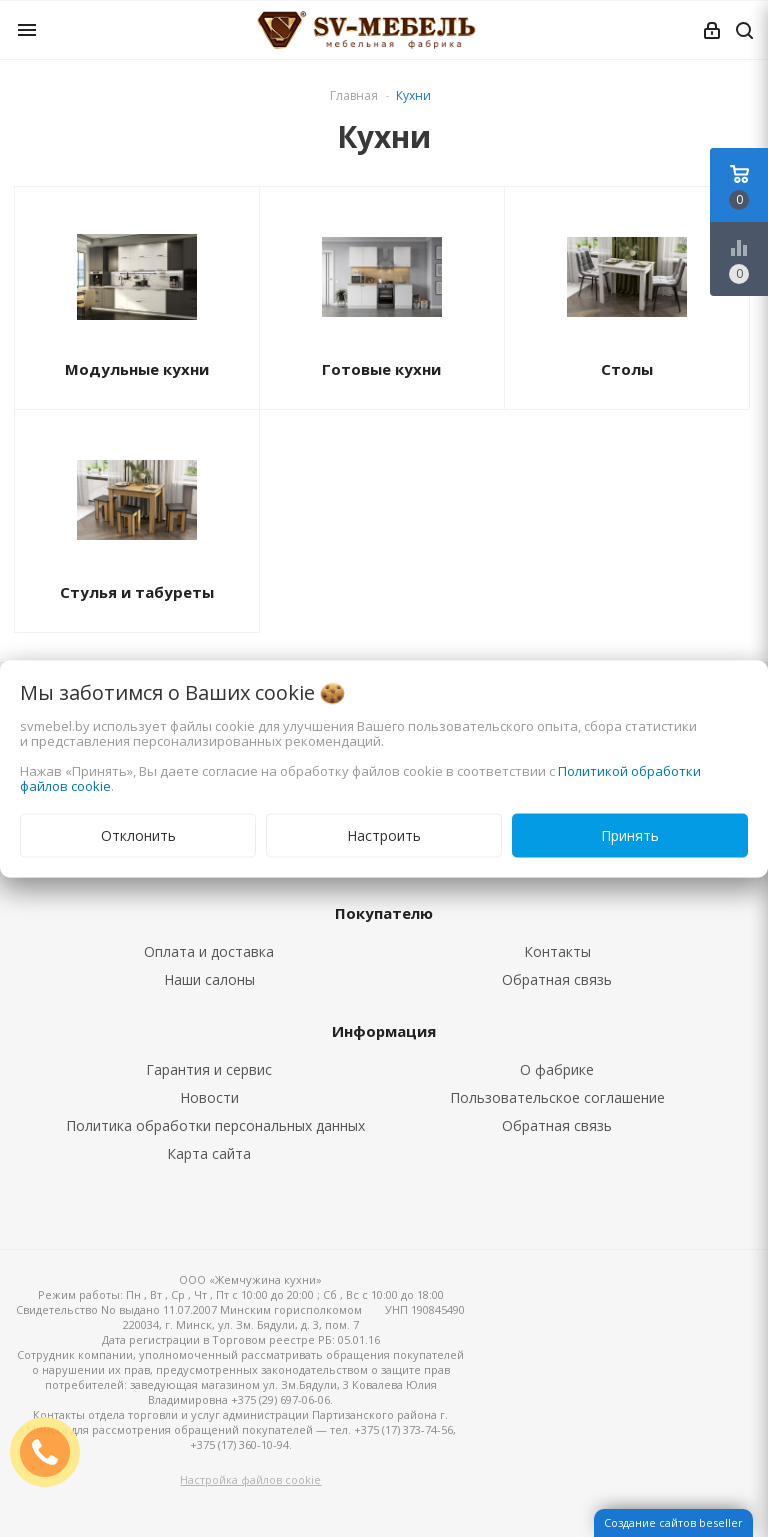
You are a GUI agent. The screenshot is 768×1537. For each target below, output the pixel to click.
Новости (209, 1097)
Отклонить (138, 834)
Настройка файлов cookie (250, 1479)
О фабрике (557, 1069)
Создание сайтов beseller (673, 1522)
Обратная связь (557, 979)
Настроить (384, 834)
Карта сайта (209, 1153)
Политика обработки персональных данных (215, 1125)
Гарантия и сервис (209, 1069)
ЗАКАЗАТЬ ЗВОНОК (53, 1451)
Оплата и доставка (209, 951)
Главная (354, 95)
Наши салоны (209, 979)
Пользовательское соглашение (557, 1097)
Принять (630, 834)
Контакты (557, 951)
